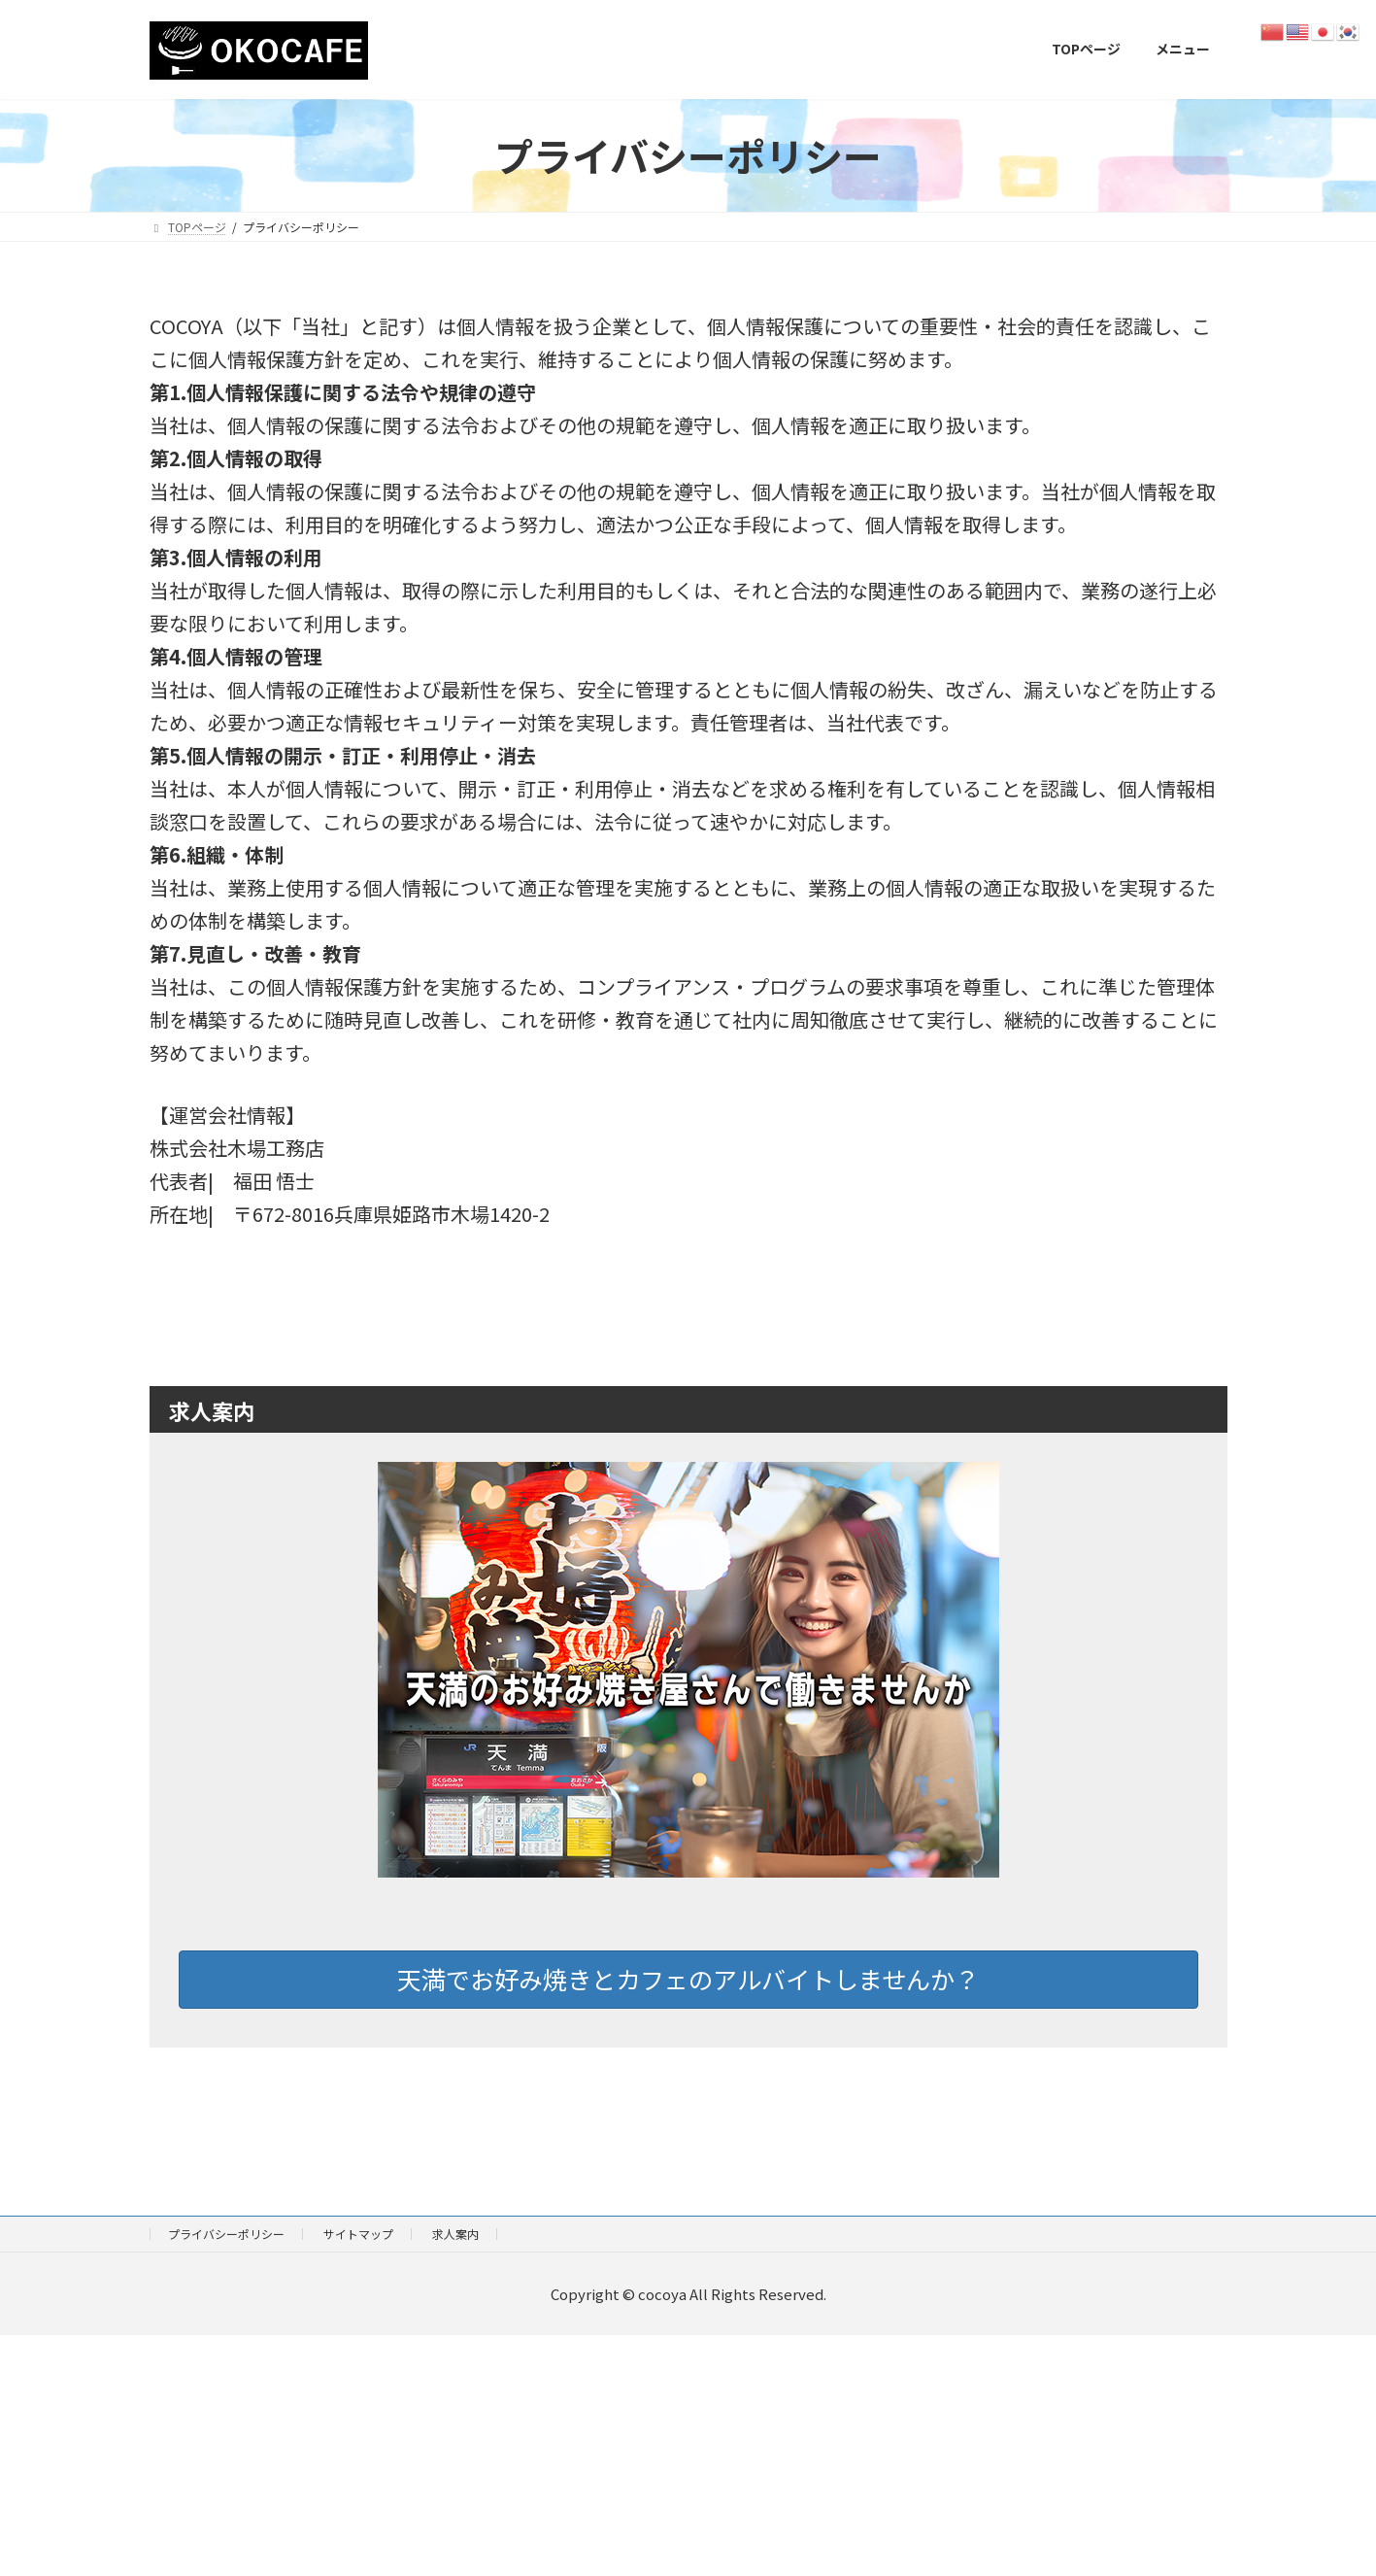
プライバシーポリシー (226, 2233)
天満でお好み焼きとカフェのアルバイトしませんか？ (688, 1978)
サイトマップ (358, 2233)
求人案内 (455, 2233)
